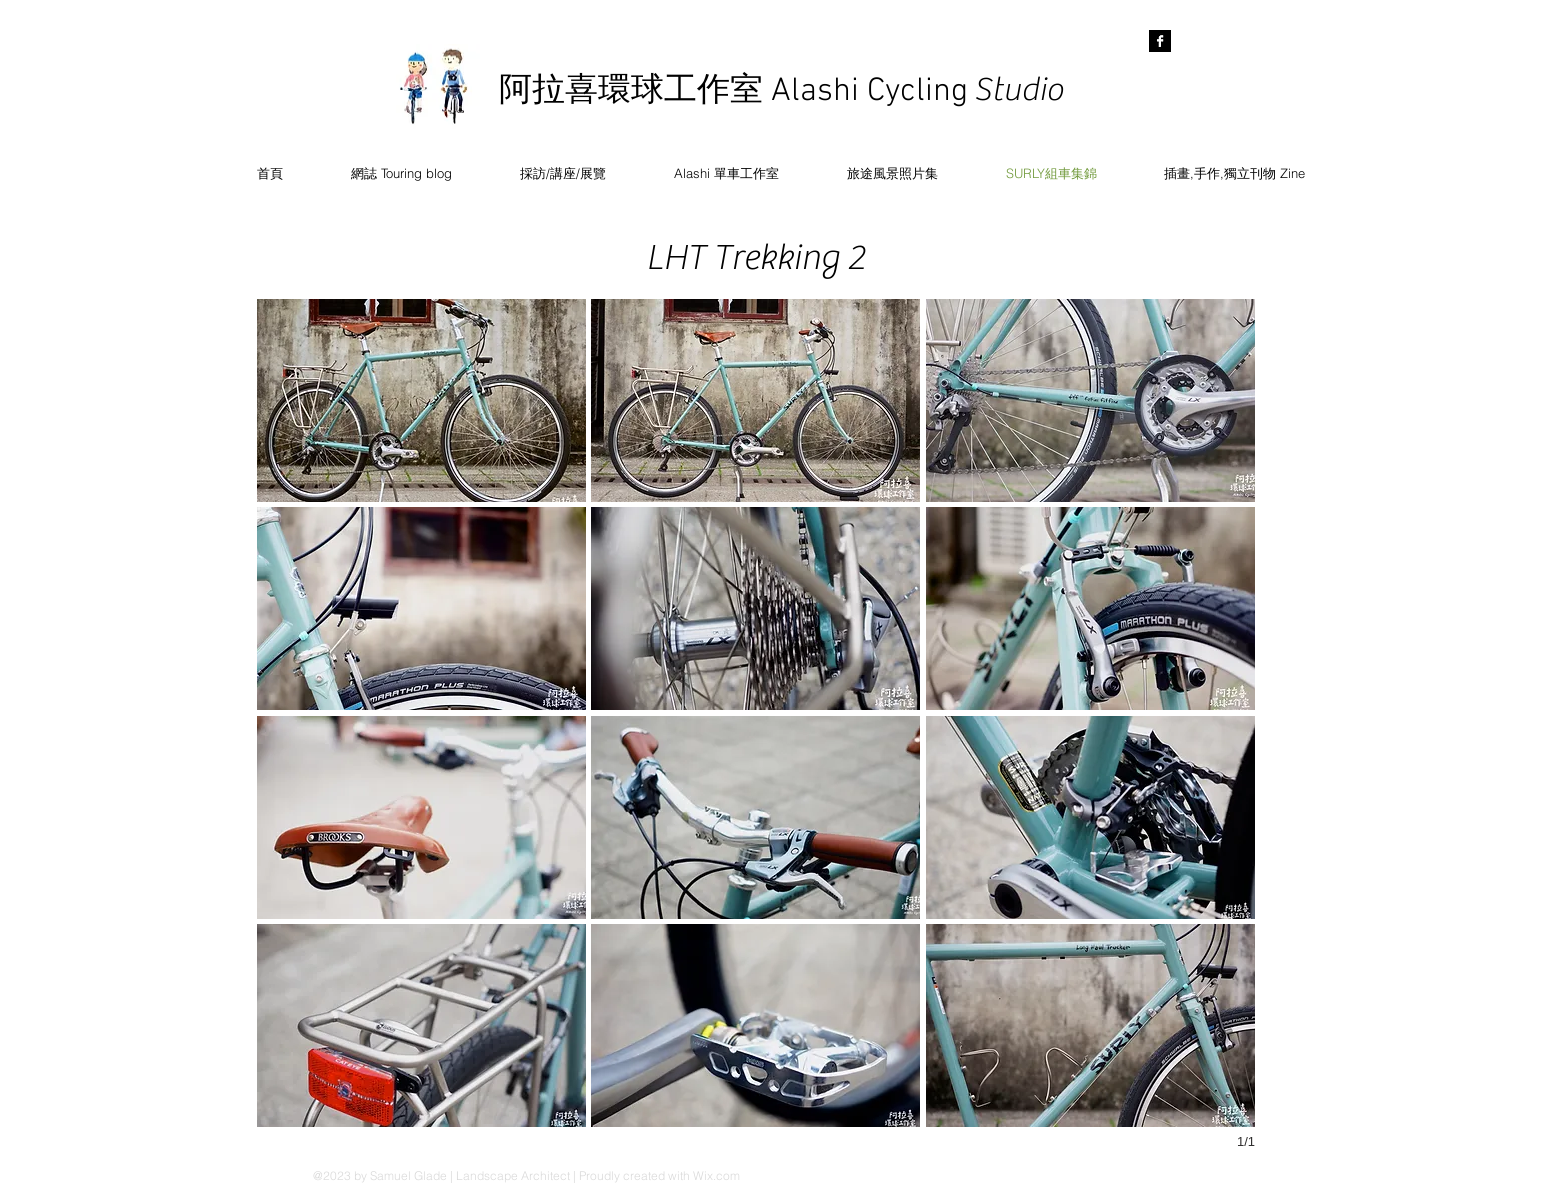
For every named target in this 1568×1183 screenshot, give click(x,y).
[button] (421, 400)
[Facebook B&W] (1160, 41)
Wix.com (716, 1175)
